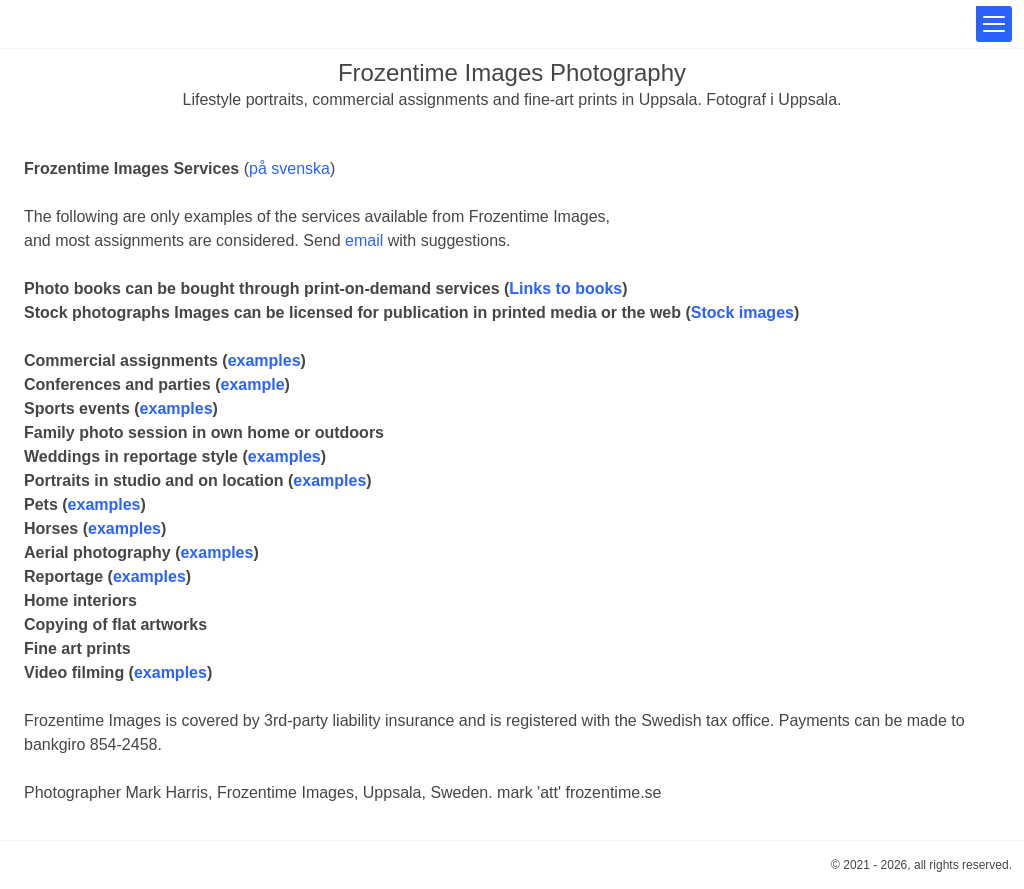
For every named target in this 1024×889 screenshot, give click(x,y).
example (253, 384)
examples (264, 360)
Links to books (565, 288)
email (364, 240)
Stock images (742, 312)
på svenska (289, 168)
